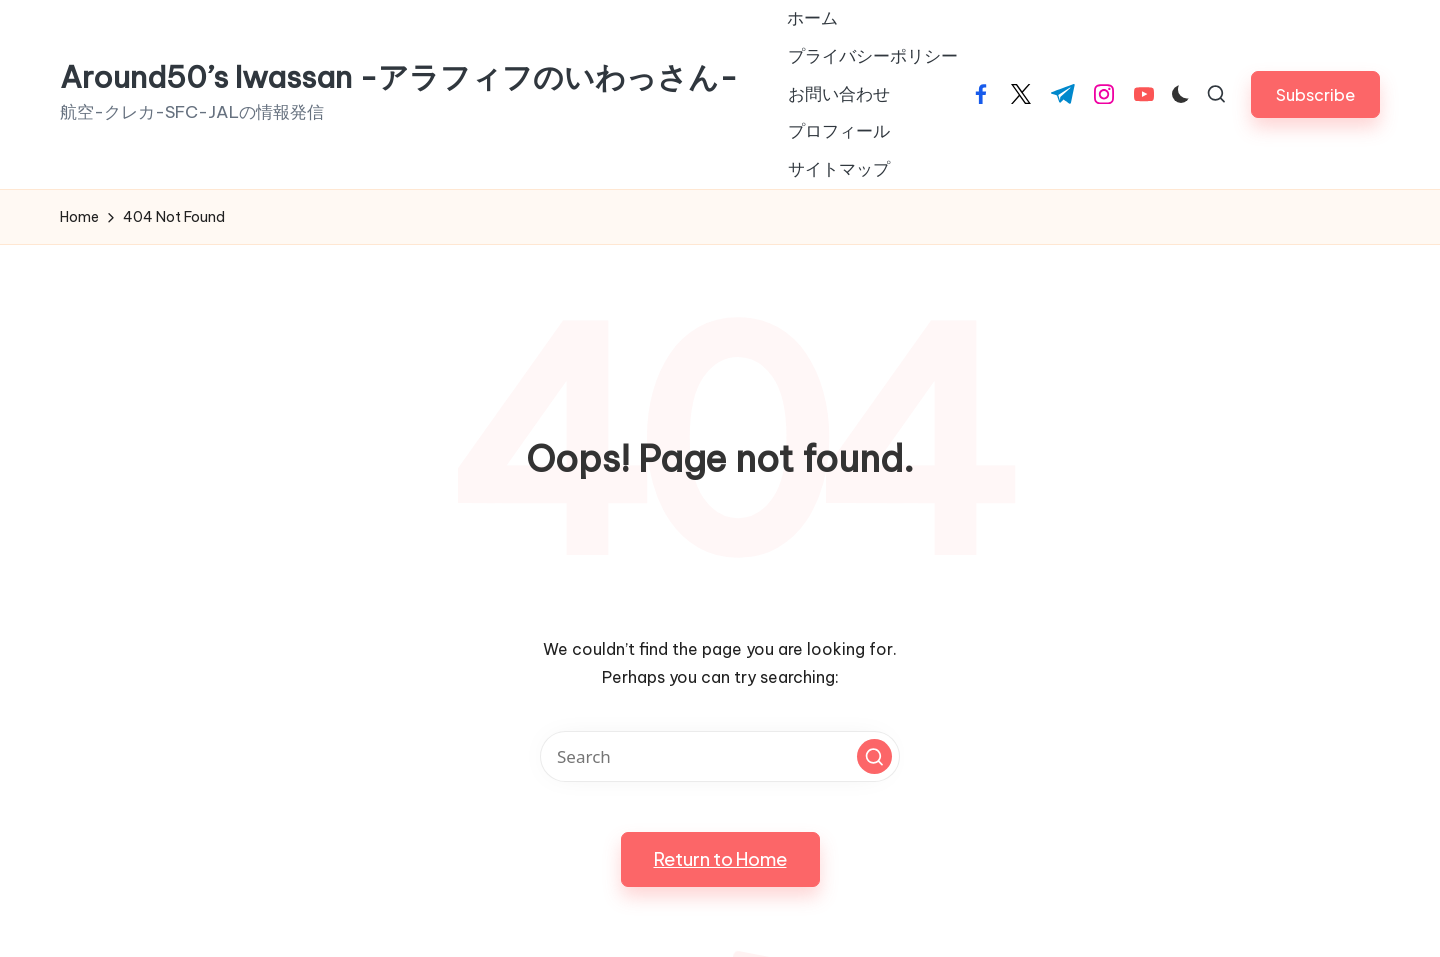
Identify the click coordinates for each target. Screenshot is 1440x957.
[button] (1315, 94)
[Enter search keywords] (720, 756)
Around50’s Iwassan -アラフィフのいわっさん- (399, 77)
